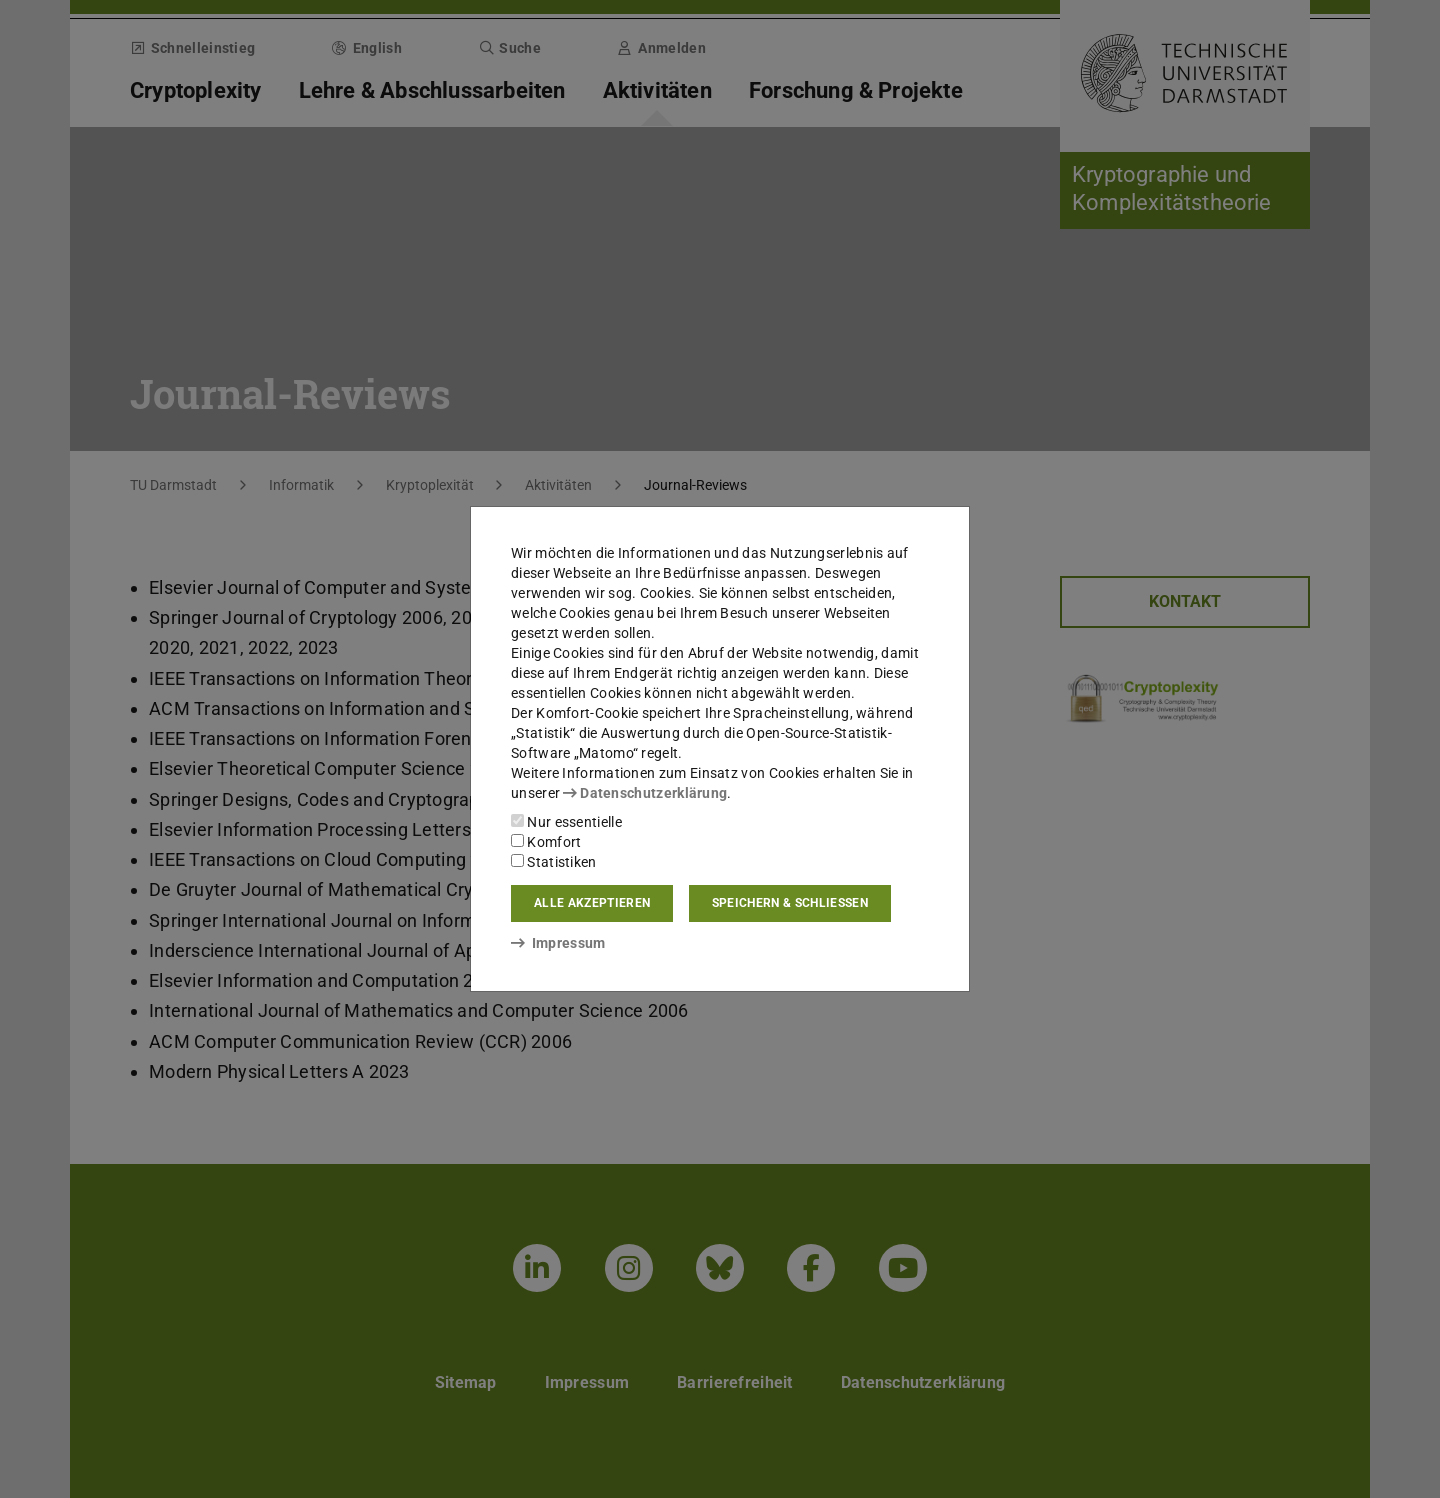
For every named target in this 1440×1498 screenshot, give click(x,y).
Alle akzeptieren (592, 903)
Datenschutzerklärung (645, 793)
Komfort (546, 842)
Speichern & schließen (790, 903)
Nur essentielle (566, 822)
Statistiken (554, 862)
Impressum (558, 943)
